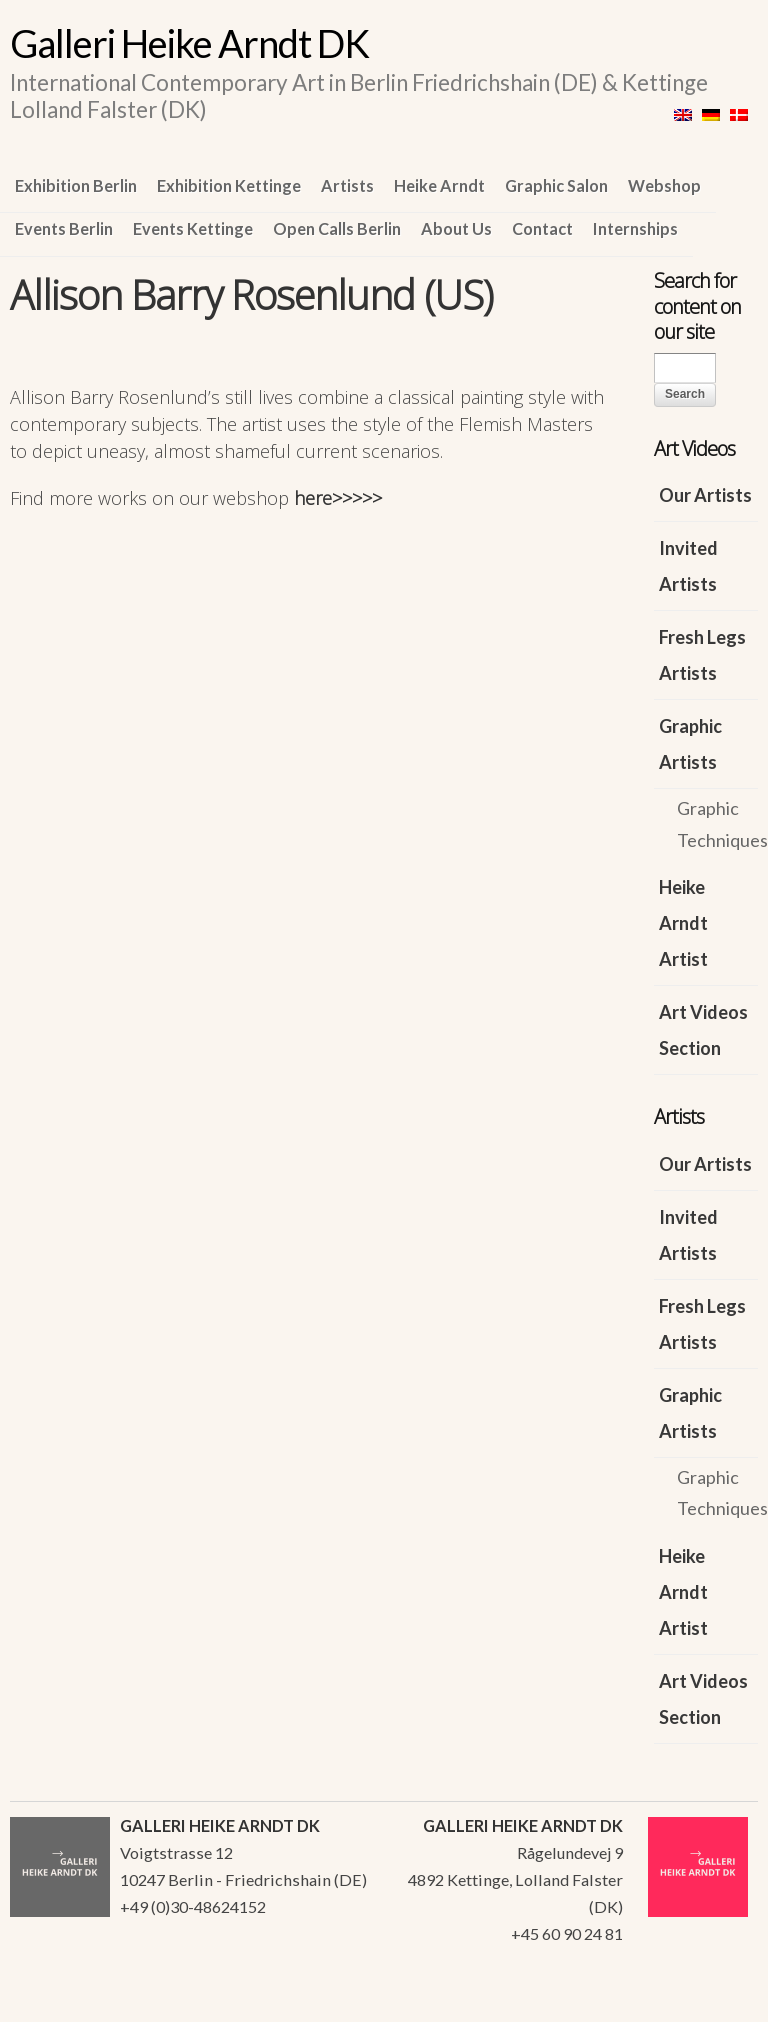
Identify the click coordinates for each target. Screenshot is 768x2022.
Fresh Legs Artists (702, 655)
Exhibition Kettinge (229, 185)
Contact (542, 228)
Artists (347, 185)
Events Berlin (64, 228)
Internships (635, 228)
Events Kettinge (193, 228)
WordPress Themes (720, 2001)
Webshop (664, 185)
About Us (456, 228)
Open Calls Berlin (337, 228)
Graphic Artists (690, 744)
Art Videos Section (703, 1030)
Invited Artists (688, 566)
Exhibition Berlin (76, 185)
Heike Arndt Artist (683, 923)
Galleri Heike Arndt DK (189, 43)
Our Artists (705, 495)
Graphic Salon (556, 185)
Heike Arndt (439, 185)
